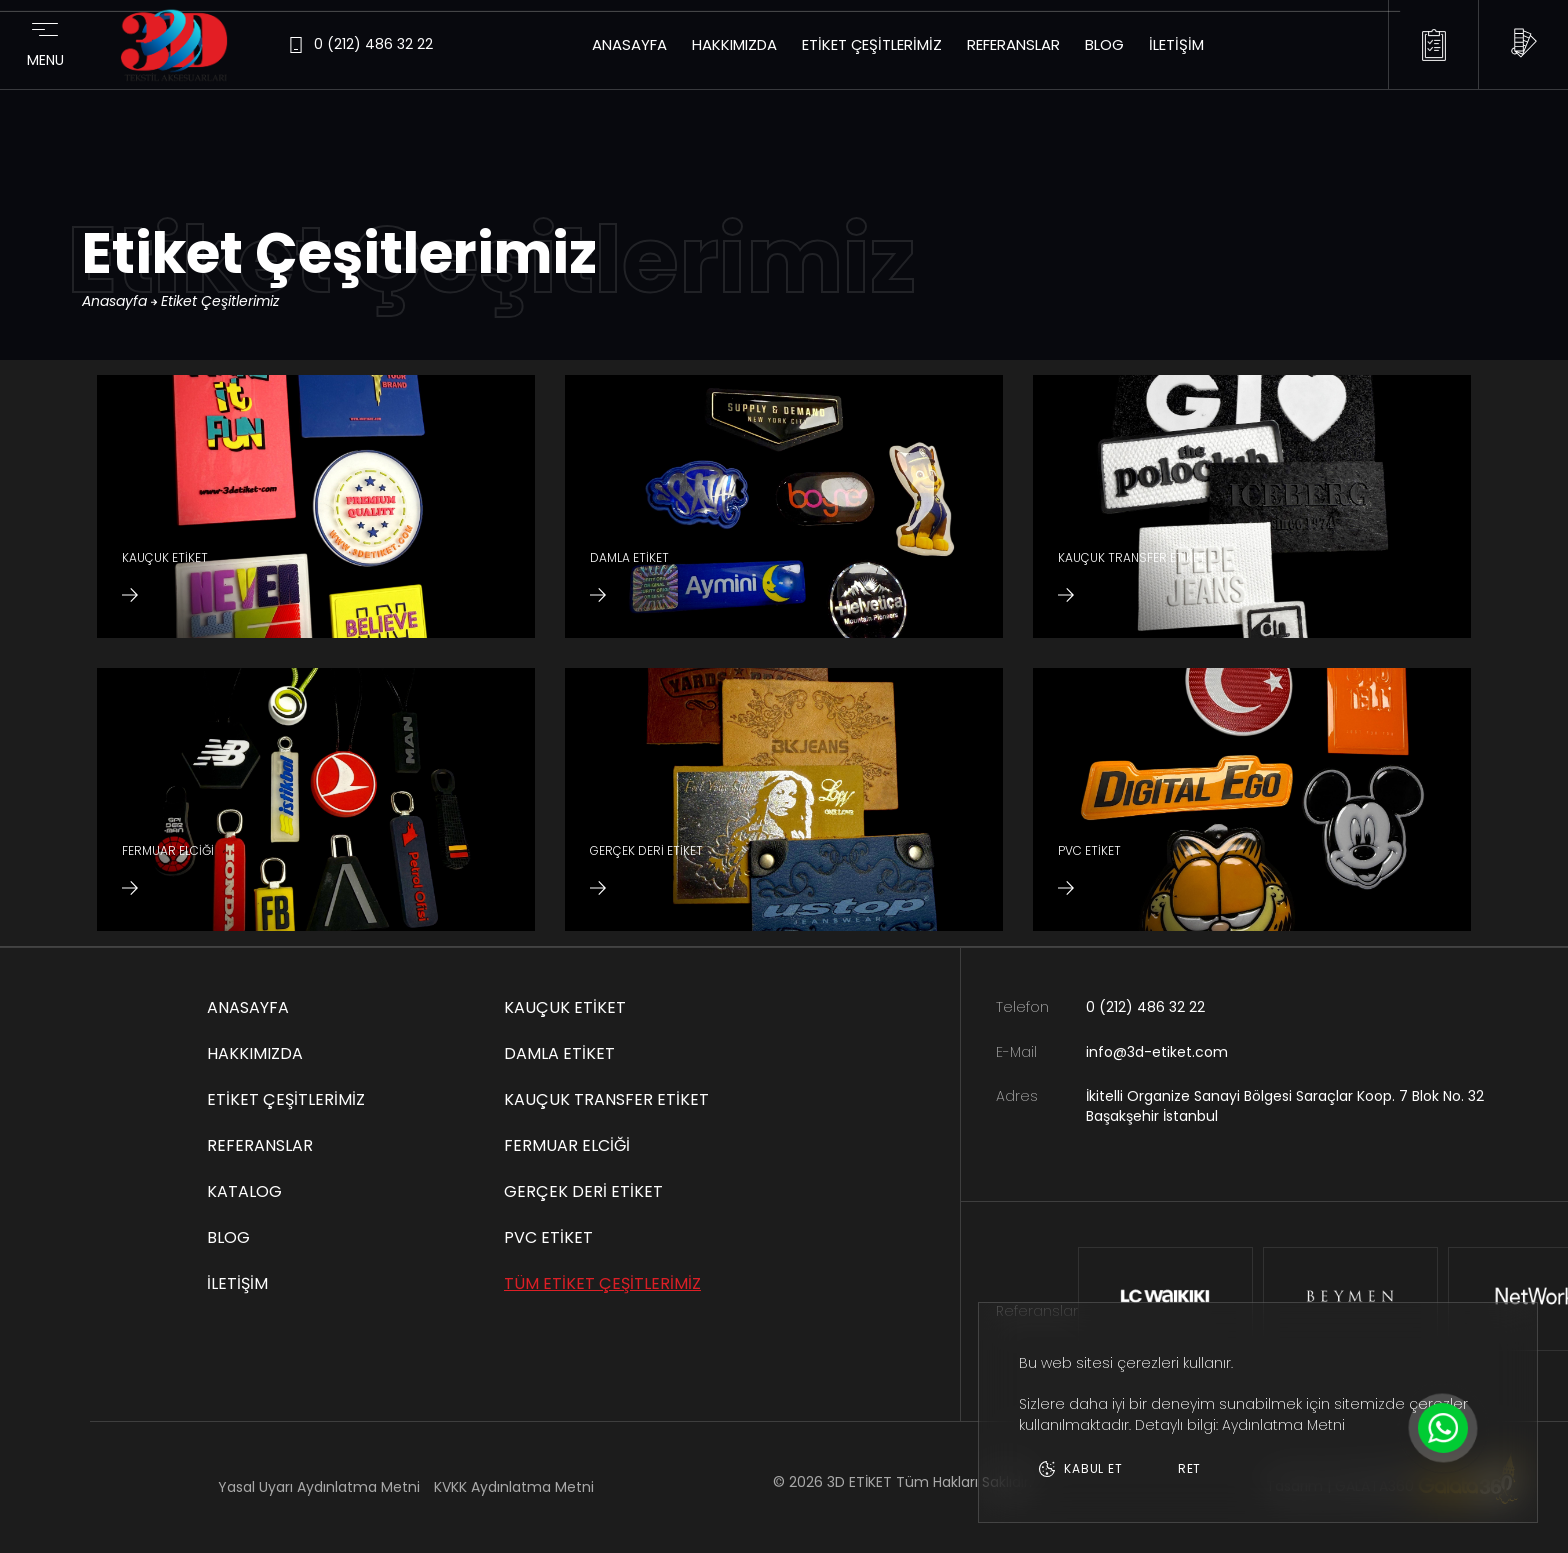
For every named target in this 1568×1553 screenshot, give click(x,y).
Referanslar (1013, 44)
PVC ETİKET (548, 1237)
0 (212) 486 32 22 (1145, 1007)
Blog (1104, 44)
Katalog (244, 1191)
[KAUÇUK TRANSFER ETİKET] (1252, 506)
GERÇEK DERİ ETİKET (583, 1191)
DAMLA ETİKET (559, 1053)
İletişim (1176, 44)
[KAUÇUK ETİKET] (316, 506)
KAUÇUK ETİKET (565, 1007)
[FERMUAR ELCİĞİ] (316, 799)
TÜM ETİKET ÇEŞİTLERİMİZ (602, 1283)
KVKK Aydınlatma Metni (514, 1487)
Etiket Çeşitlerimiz (872, 44)
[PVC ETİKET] (1252, 799)
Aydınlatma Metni (1283, 1425)
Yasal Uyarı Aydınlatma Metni (319, 1487)
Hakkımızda (734, 44)
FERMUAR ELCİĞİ (567, 1145)
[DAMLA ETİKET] (784, 506)
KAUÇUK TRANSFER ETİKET (606, 1099)
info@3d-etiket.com (1157, 1052)
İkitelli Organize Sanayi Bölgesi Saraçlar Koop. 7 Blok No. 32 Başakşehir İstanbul (1285, 1106)
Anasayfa (629, 44)
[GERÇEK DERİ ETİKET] (784, 799)
